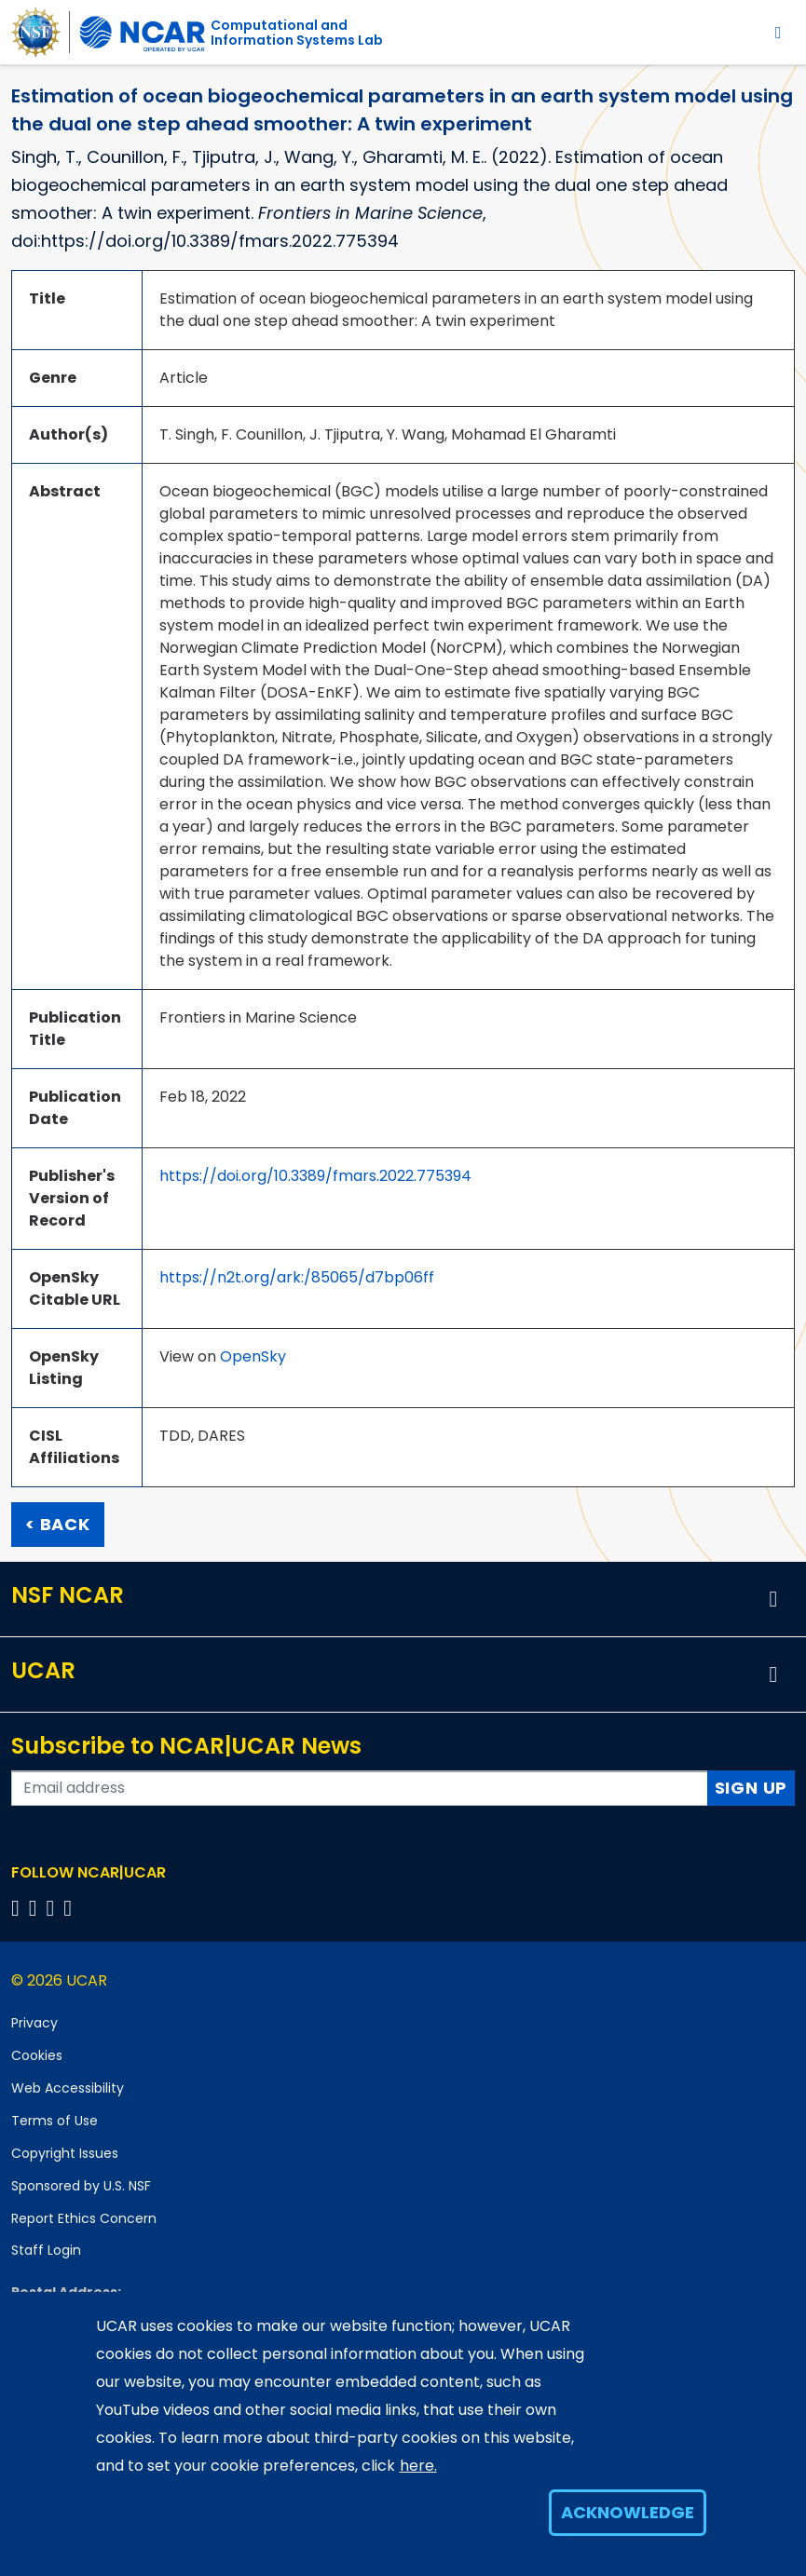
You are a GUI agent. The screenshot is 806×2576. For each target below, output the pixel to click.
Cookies (36, 2055)
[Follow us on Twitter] (36, 1907)
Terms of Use (54, 2120)
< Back (57, 1524)
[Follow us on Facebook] (18, 1907)
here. (418, 2465)
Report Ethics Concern (84, 2218)
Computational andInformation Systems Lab (297, 32)
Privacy (34, 2022)
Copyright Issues (64, 2153)
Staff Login (46, 2250)
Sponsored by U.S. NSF (81, 2185)
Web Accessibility (67, 2088)
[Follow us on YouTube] (70, 1907)
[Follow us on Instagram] (54, 1907)
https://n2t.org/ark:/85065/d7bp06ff (296, 1277)
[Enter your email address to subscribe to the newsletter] (359, 1788)
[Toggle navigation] (778, 32)
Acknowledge (627, 2512)
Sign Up (751, 1787)
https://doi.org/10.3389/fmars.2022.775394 (315, 1175)
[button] (773, 1599)
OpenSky (253, 1356)
